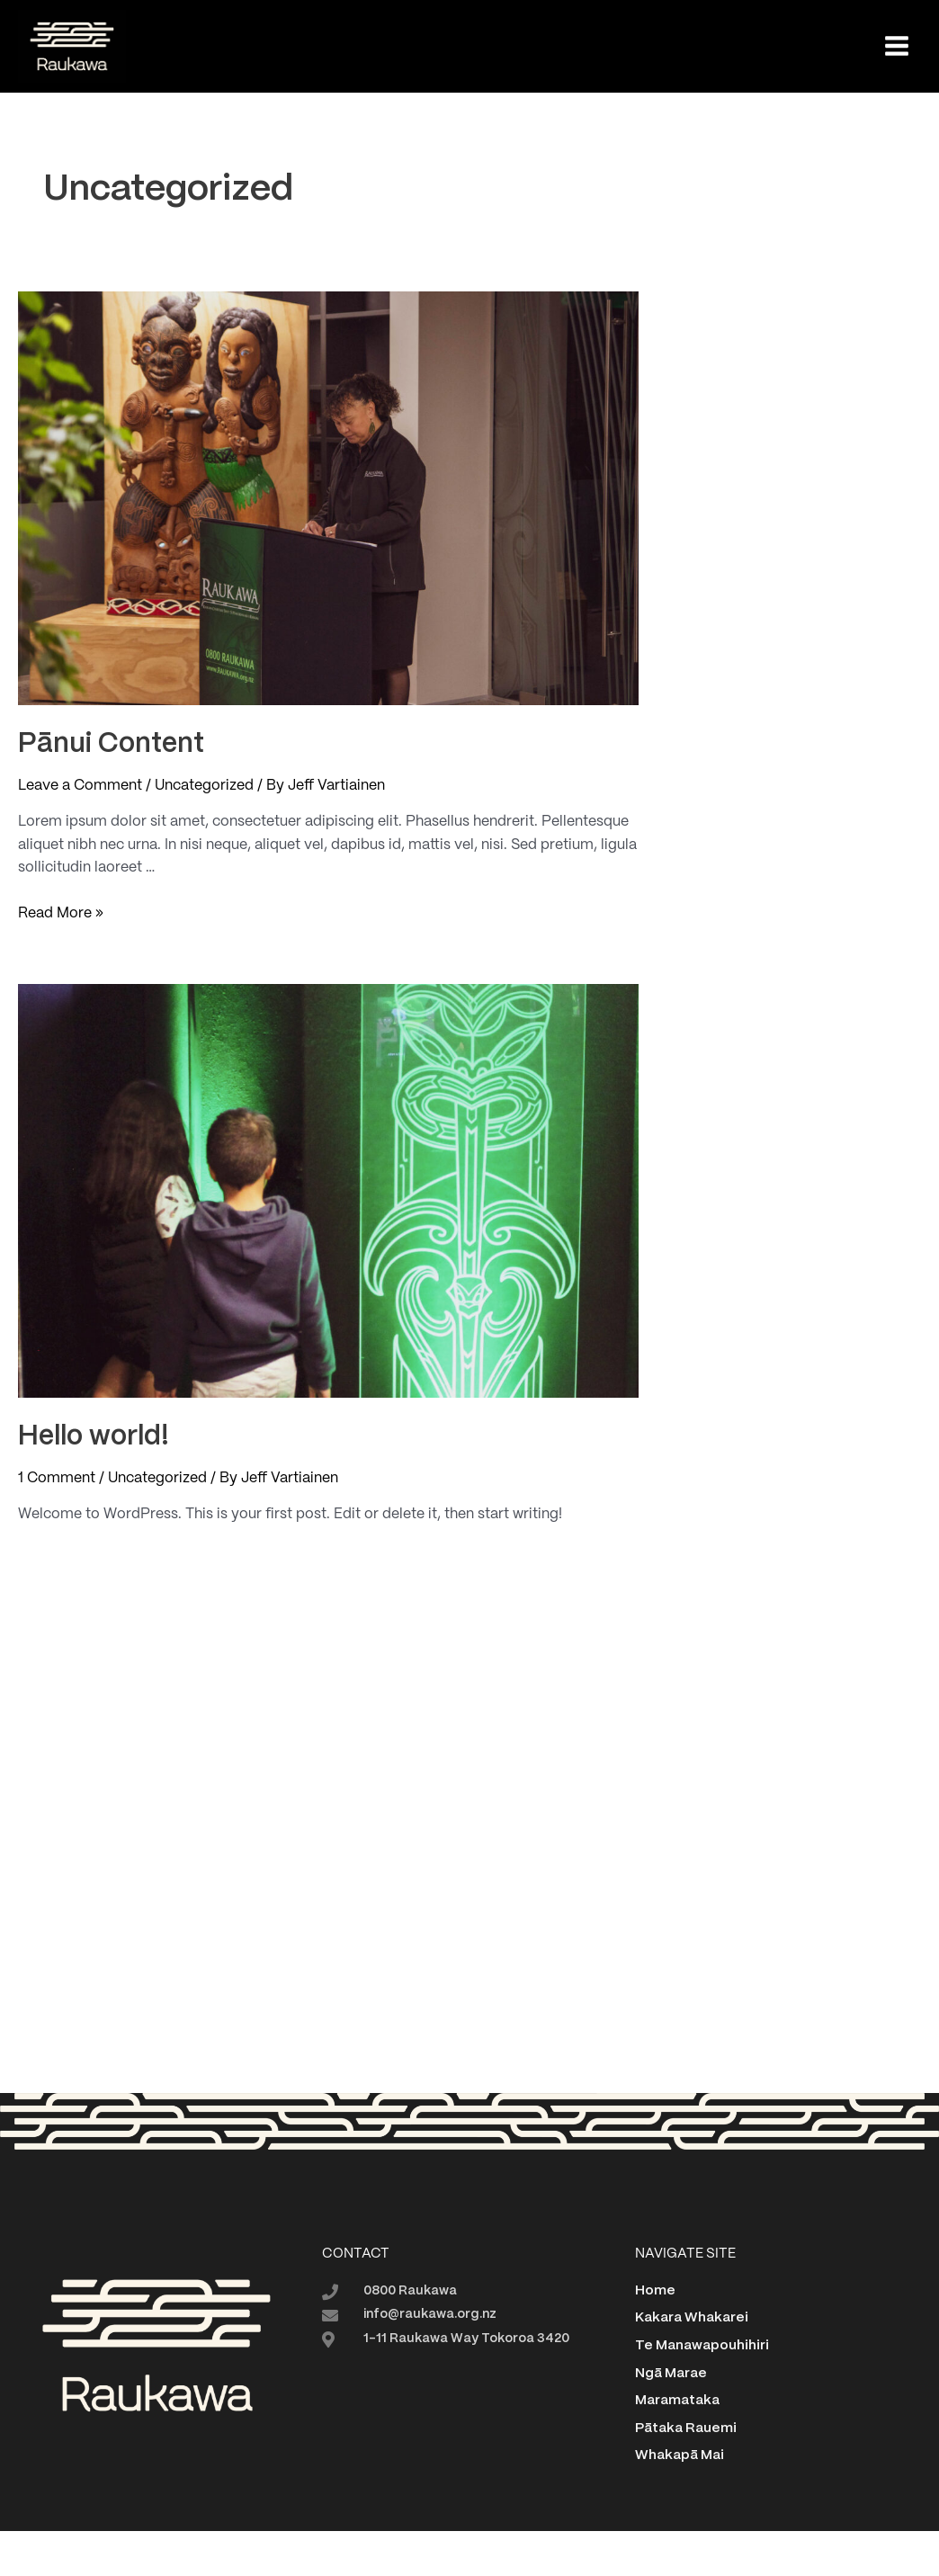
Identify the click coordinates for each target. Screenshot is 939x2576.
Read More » (60, 914)
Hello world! (93, 1437)
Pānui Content (111, 744)
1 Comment (56, 1478)
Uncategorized (204, 785)
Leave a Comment (80, 785)
